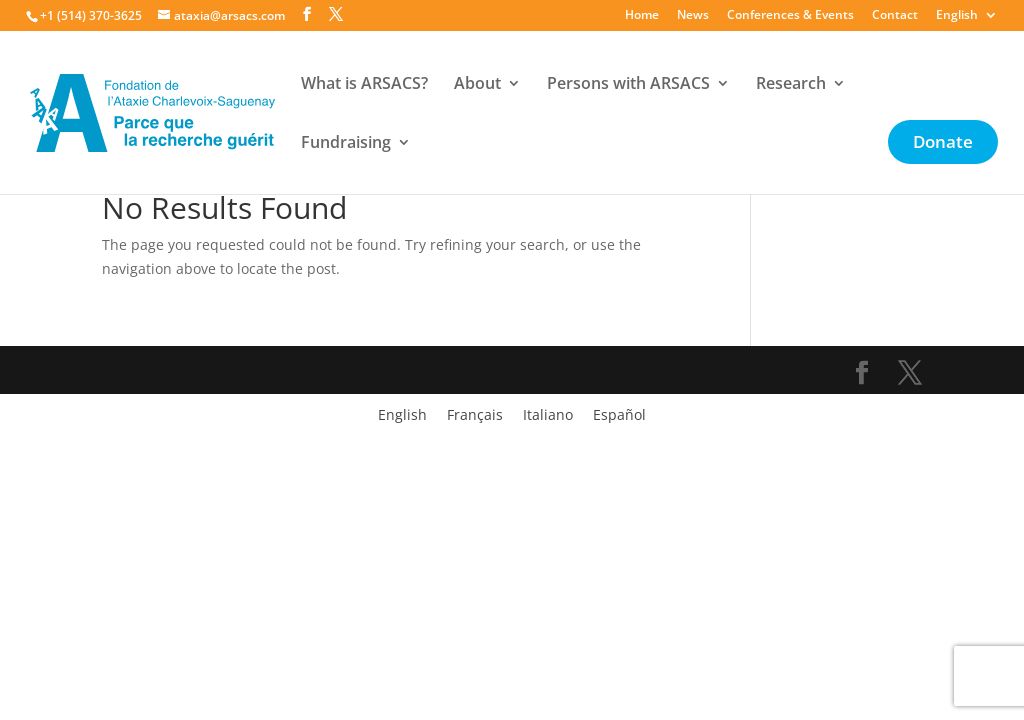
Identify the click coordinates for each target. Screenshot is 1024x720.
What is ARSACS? (364, 85)
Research (791, 85)
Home (642, 16)
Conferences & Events (790, 16)
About (477, 85)
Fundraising (346, 144)
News (693, 16)
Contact (895, 16)
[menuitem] (967, 19)
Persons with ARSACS (628, 85)
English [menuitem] (402, 415)
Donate (943, 144)
